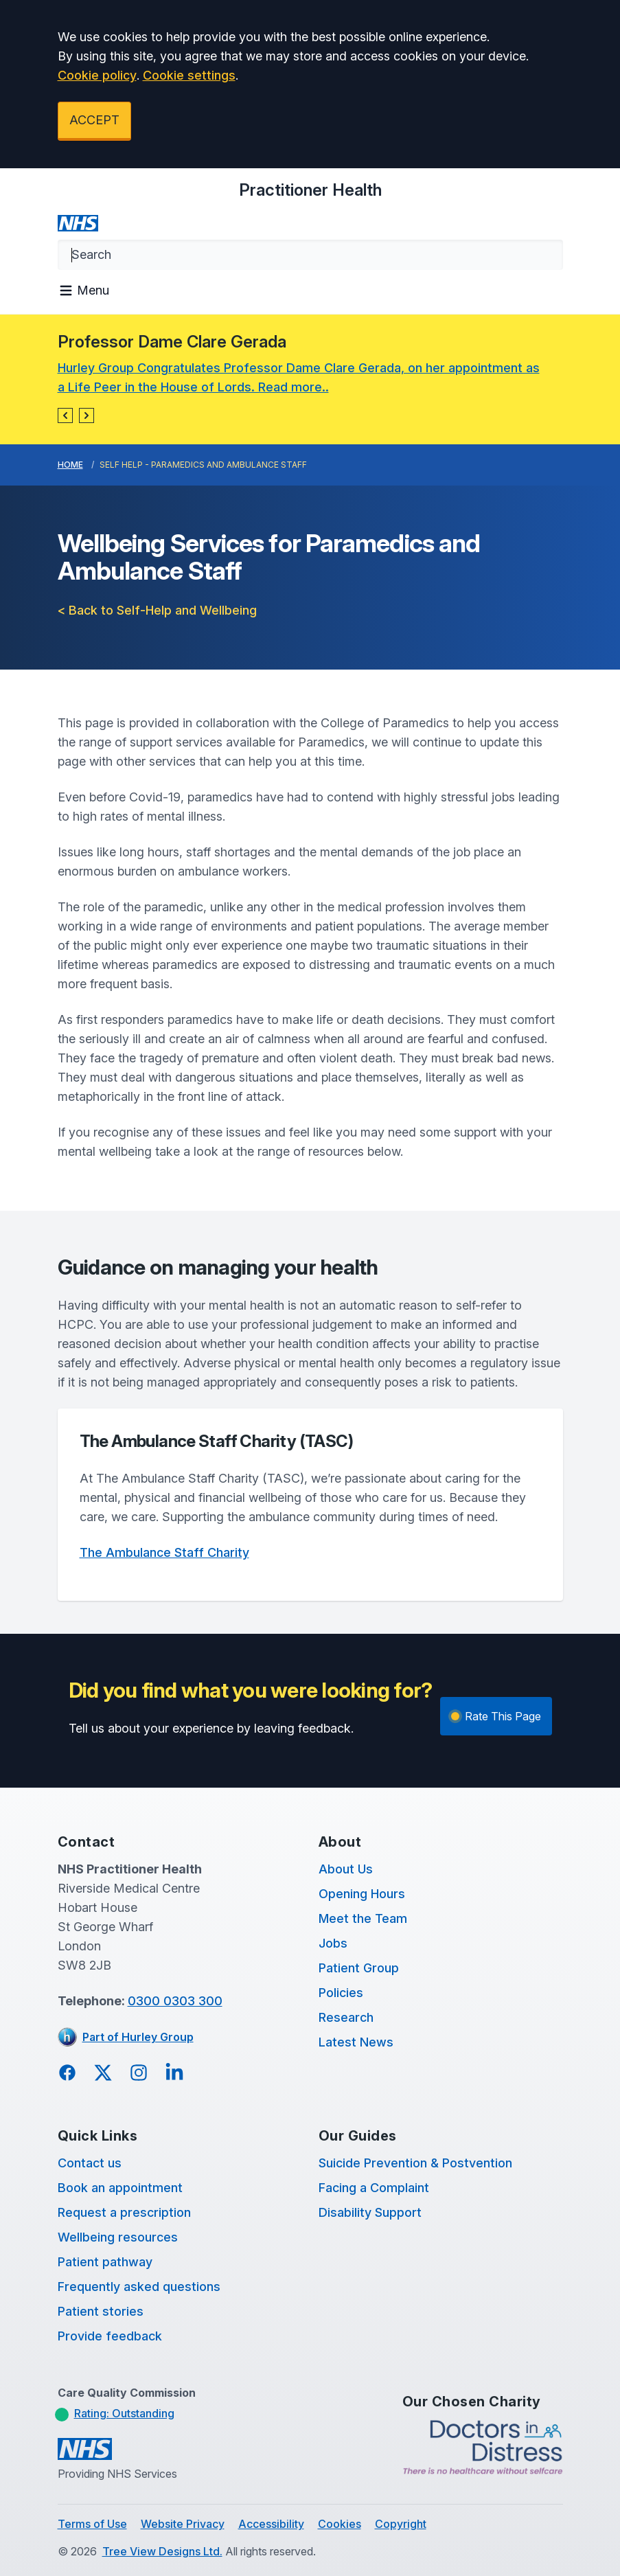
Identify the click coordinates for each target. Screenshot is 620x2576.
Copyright (400, 2524)
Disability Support (370, 2212)
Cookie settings (189, 75)
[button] (65, 415)
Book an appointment (120, 2187)
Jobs (333, 1943)
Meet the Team (363, 1918)
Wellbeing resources (118, 2237)
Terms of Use (92, 2524)
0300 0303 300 (175, 2001)
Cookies (339, 2524)
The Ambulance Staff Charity (164, 1552)
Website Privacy (183, 2524)
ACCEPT (94, 120)
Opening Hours (362, 1894)
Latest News (356, 2042)
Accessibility (271, 2524)
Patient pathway (105, 2262)
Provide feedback (110, 2336)
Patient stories (100, 2311)
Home (70, 464)
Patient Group (359, 1968)
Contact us (90, 2163)
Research (346, 2017)
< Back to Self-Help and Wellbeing (157, 610)
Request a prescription (124, 2212)
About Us (346, 1869)
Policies (341, 1992)
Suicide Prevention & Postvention (415, 2163)
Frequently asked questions (139, 2286)
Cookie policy (97, 75)
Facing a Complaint (374, 2187)
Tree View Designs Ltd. (162, 2551)
